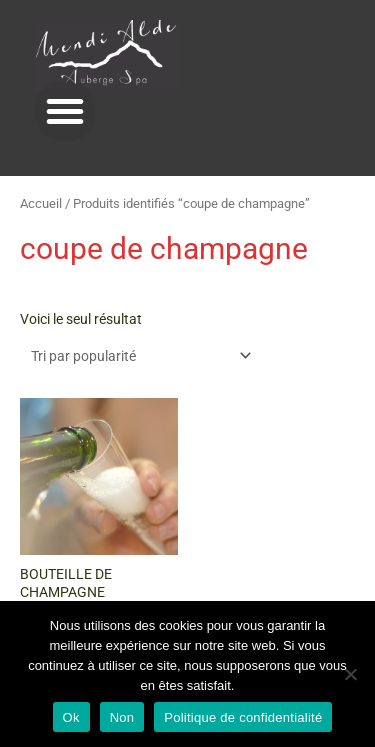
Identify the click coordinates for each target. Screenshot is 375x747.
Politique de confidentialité (243, 717)
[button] (65, 111)
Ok (71, 717)
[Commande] (137, 356)
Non (122, 717)
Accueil (41, 203)
